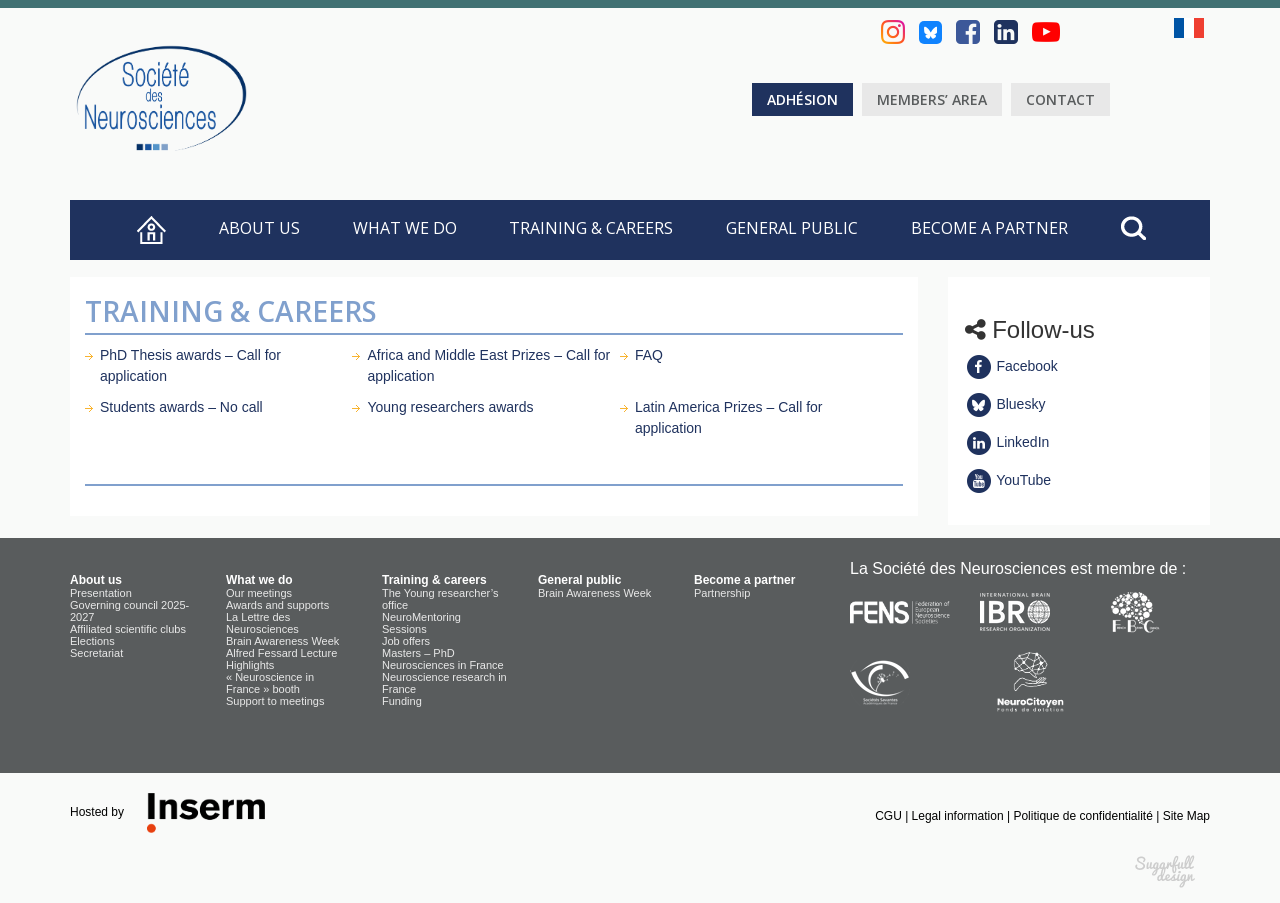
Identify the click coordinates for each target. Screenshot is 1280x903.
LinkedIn (1007, 442)
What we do (405, 228)
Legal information (959, 816)
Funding (402, 701)
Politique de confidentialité (1084, 816)
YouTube (1008, 480)
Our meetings (259, 593)
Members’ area (932, 99)
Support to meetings (275, 701)
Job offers (406, 641)
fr (1192, 28)
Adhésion (802, 99)
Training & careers (591, 228)
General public (792, 228)
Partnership (722, 593)
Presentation (101, 593)
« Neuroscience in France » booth (270, 683)
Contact (1060, 99)
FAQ (649, 355)
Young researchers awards (450, 407)
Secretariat (96, 653)
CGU (890, 816)
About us (259, 228)
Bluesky (1005, 404)
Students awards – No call (181, 407)
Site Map (1186, 816)
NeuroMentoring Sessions (421, 623)
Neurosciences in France (443, 665)
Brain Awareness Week (282, 641)
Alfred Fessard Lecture (281, 653)
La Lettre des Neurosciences (262, 623)
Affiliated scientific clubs (128, 629)
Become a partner (989, 228)
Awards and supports (277, 605)
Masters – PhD (418, 653)
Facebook (1011, 366)
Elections (92, 641)
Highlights (250, 665)
